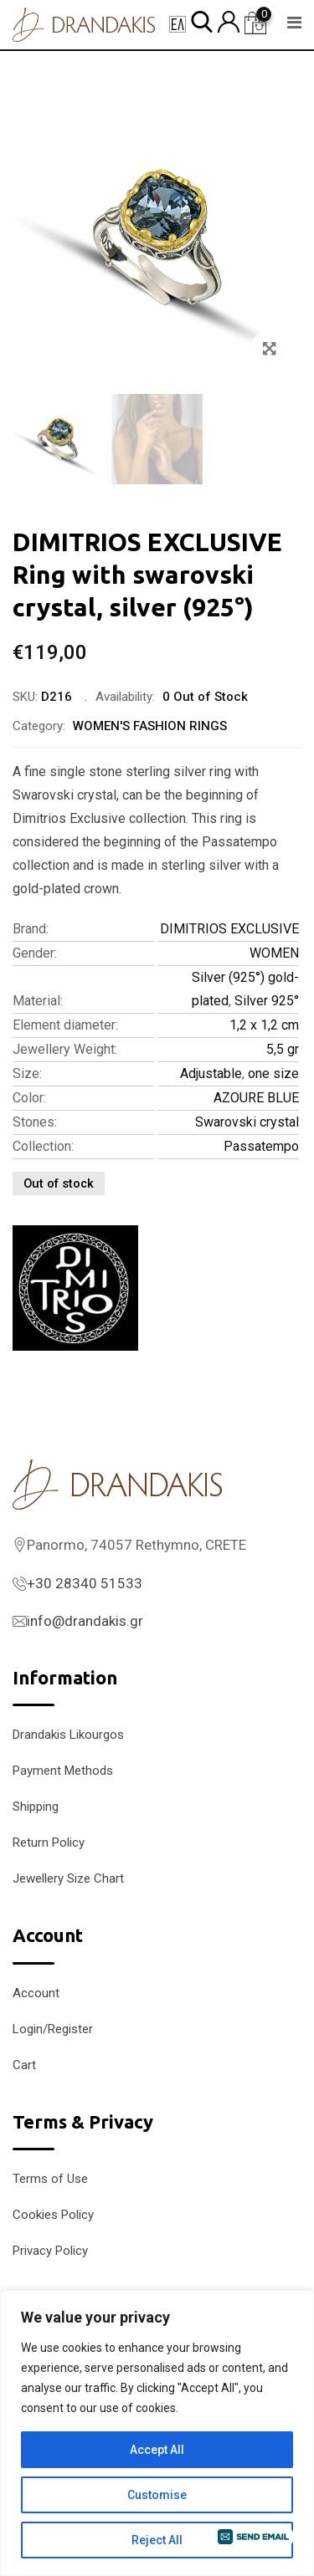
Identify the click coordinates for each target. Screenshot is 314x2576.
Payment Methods (63, 1770)
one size (273, 1073)
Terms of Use (50, 2178)
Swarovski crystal (247, 1122)
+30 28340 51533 (84, 1583)
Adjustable (211, 1073)
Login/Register (53, 2029)
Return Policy (49, 1842)
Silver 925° (266, 1001)
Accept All (157, 2449)
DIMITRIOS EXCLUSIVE (229, 929)
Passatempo (261, 1146)
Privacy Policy (50, 2250)
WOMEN (274, 953)
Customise (157, 2495)
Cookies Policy (53, 2214)
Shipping (36, 1806)
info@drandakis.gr (85, 1621)
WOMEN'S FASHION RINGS (150, 725)
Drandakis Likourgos (68, 1734)
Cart (24, 2065)
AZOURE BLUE (256, 1098)
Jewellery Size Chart (68, 1878)
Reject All (157, 2540)
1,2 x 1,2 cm (264, 1025)
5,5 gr (282, 1049)
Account (36, 1993)
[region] (157, 2433)
